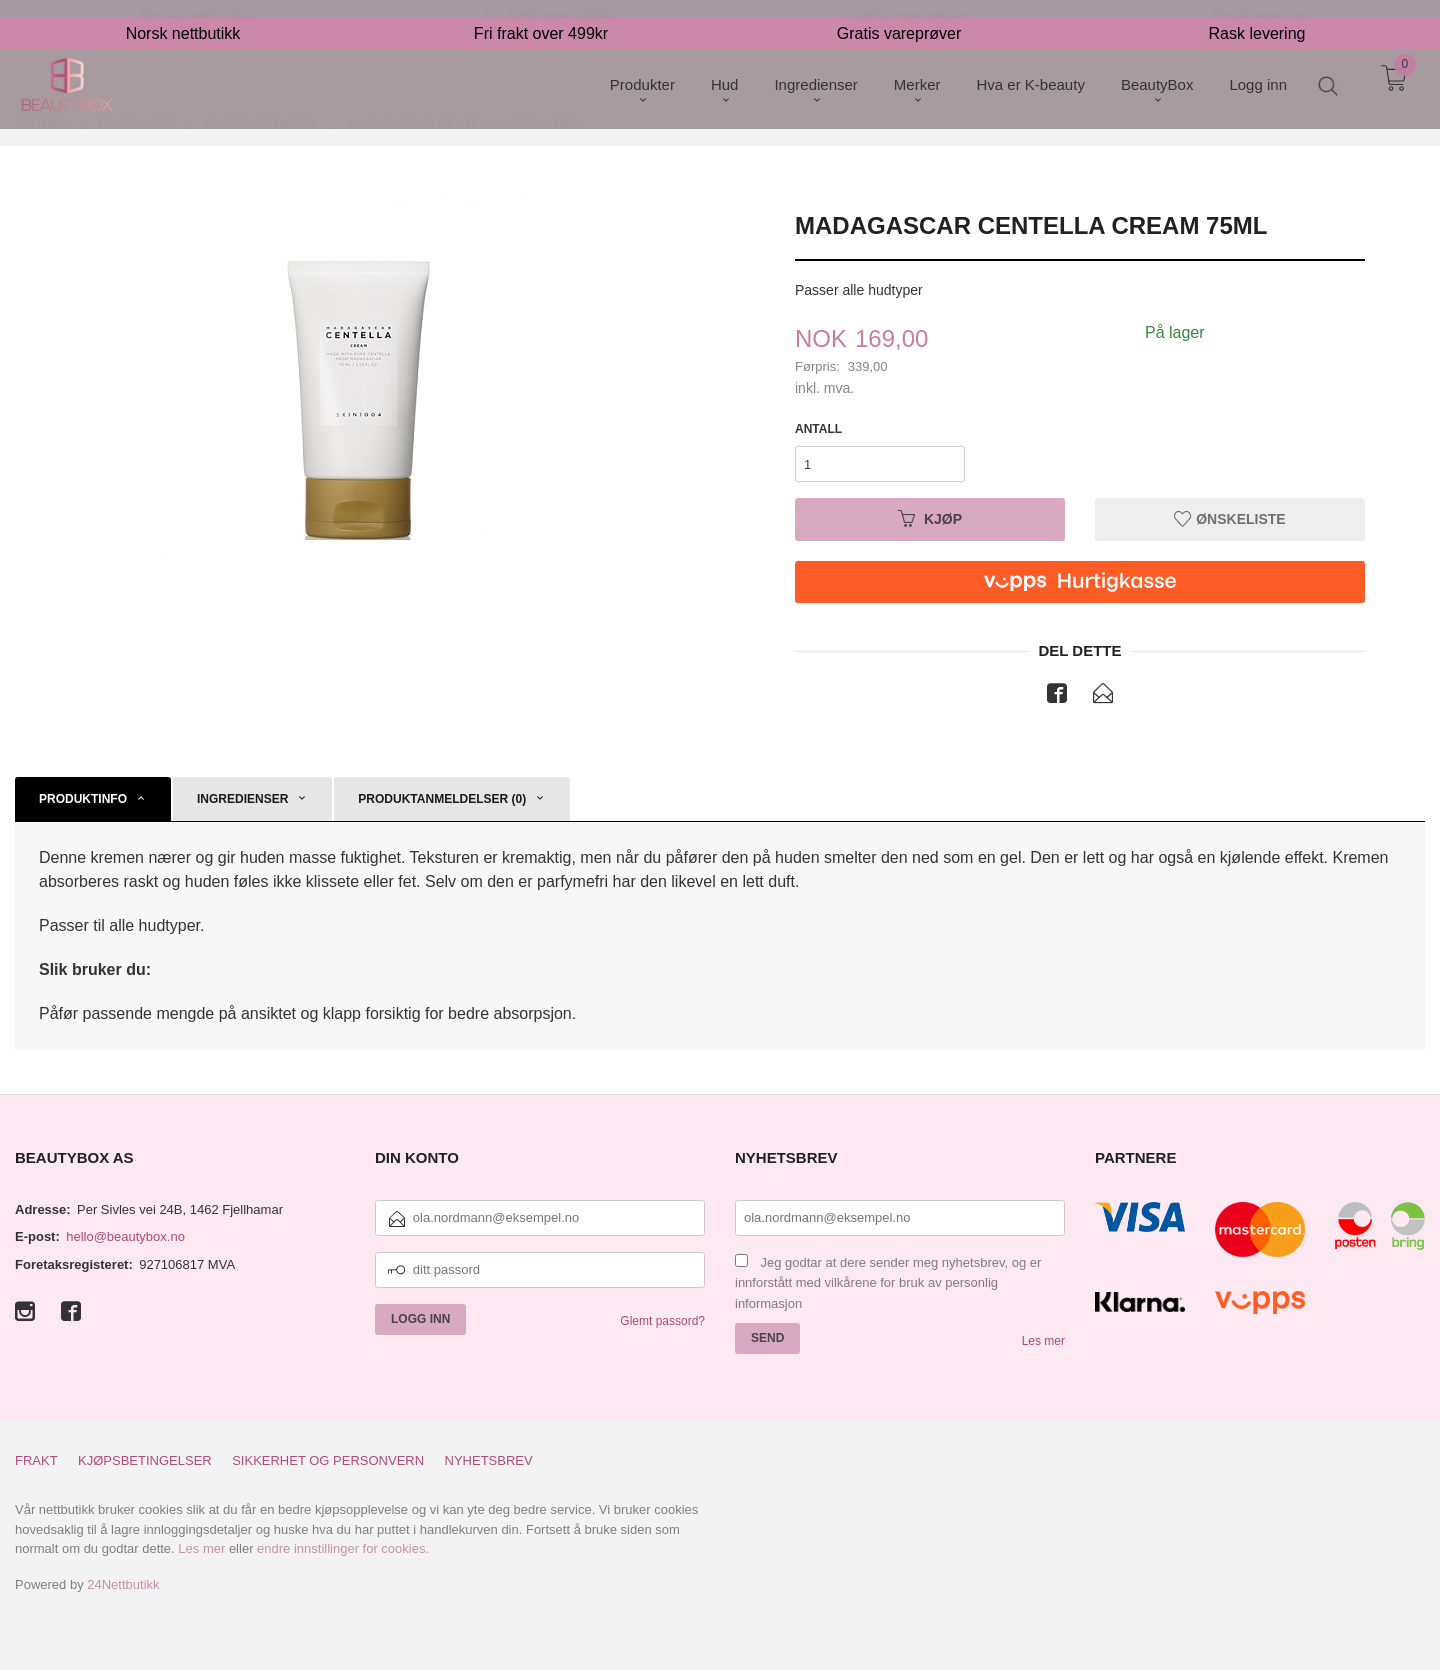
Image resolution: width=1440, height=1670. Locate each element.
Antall (818, 429)
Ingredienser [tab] (242, 799)
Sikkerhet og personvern (328, 1460)
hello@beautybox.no (125, 1236)
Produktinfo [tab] (83, 799)
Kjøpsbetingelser (145, 1460)
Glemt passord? (662, 1321)
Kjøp (930, 519)
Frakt (36, 1460)
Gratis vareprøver (899, 15)
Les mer (1043, 1341)
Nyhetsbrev (489, 1460)
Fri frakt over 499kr (541, 15)
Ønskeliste (1229, 519)
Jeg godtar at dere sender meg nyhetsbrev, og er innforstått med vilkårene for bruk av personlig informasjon (888, 1283)
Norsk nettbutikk (183, 15)
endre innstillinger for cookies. (343, 1548)
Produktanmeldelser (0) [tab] (442, 799)
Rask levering (1257, 15)
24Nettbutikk (123, 1584)
